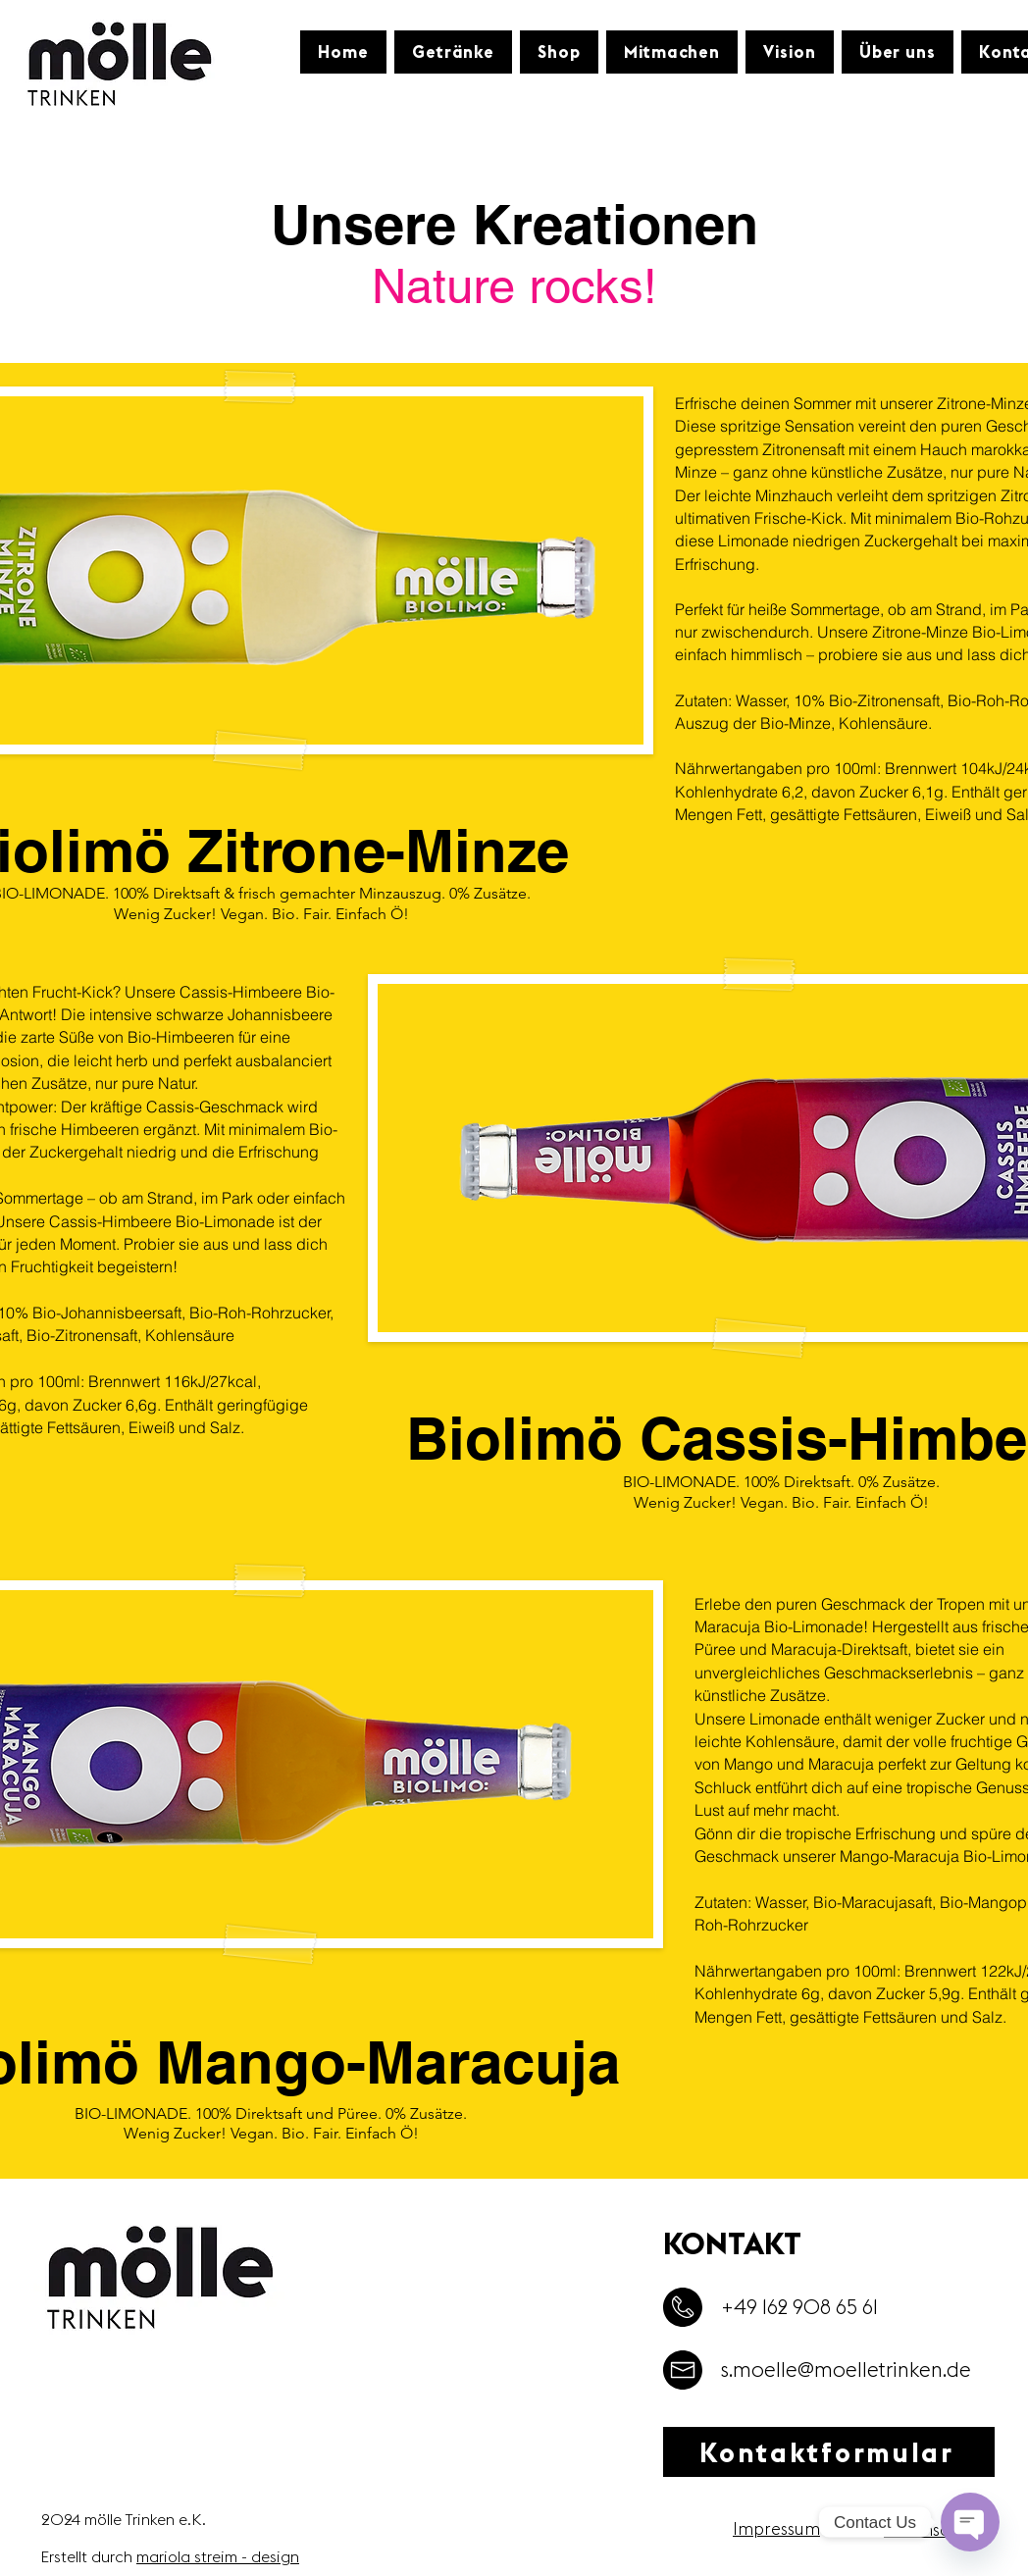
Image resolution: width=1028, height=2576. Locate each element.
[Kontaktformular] (829, 2452)
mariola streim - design (217, 2556)
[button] (453, 52)
